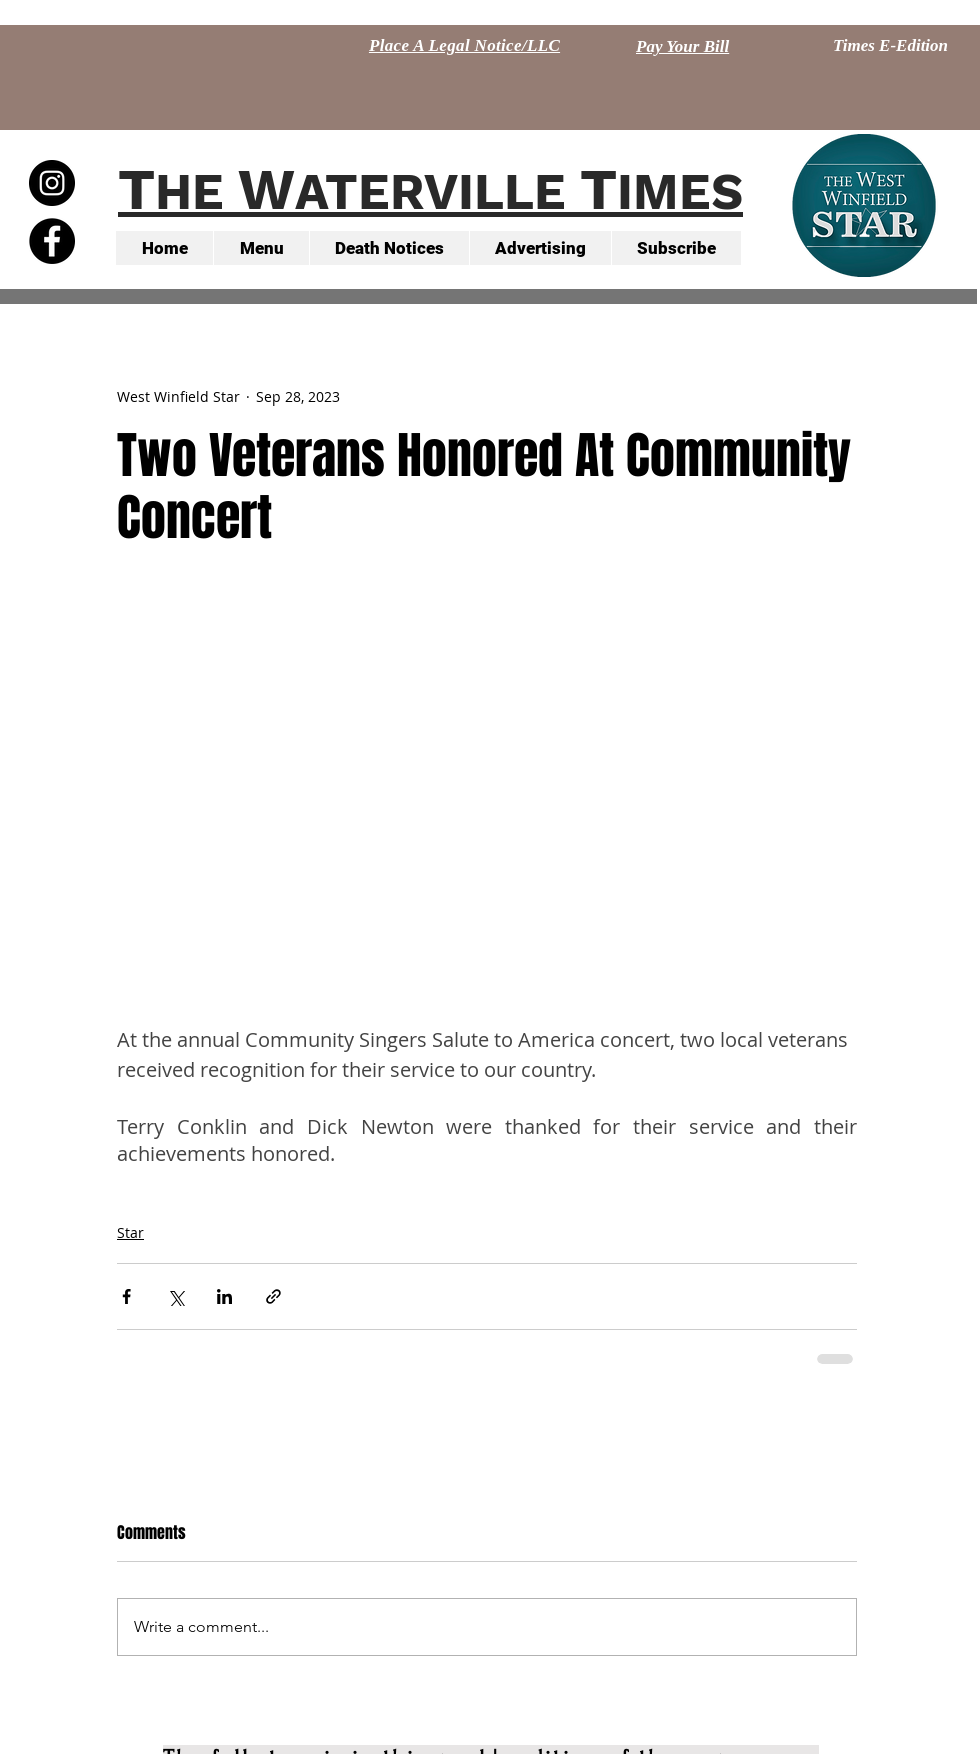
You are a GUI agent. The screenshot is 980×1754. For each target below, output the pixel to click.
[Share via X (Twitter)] (175, 1296)
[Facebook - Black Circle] (52, 241)
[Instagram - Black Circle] (52, 183)
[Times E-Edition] (890, 46)
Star (130, 1232)
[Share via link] (273, 1296)
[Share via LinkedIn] (224, 1296)
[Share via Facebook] (126, 1296)
